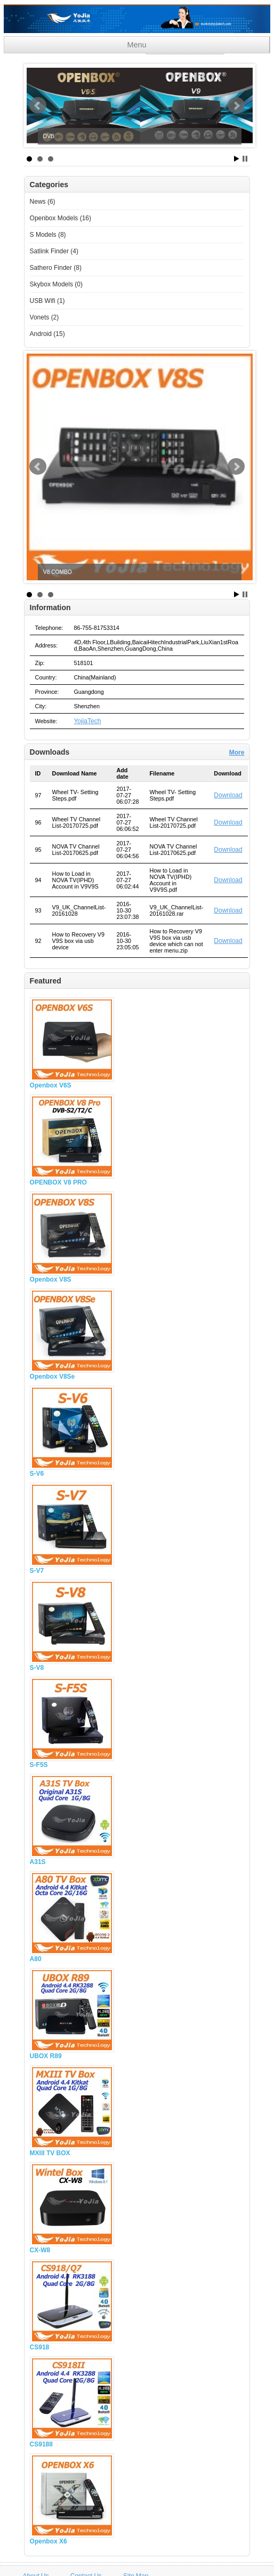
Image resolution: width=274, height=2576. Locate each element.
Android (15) (47, 334)
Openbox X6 (48, 2541)
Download (228, 795)
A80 (36, 1959)
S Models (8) (48, 234)
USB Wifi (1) (47, 301)
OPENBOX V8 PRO (58, 1182)
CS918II (41, 2444)
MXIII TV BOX (50, 2153)
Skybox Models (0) (56, 284)
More (237, 752)
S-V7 (37, 1570)
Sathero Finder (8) (56, 267)
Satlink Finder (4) (54, 251)
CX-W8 (40, 2250)
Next (236, 105)
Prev (37, 105)
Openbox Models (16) (60, 218)
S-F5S (39, 1765)
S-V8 (37, 1667)
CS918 (40, 2347)
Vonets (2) (44, 317)
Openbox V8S (50, 1279)
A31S (38, 1862)
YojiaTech (87, 721)
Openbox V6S (50, 1085)
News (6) (42, 201)
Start (236, 159)
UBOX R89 (46, 2056)
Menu (137, 45)
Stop (245, 159)
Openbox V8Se (52, 1376)
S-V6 (37, 1473)
